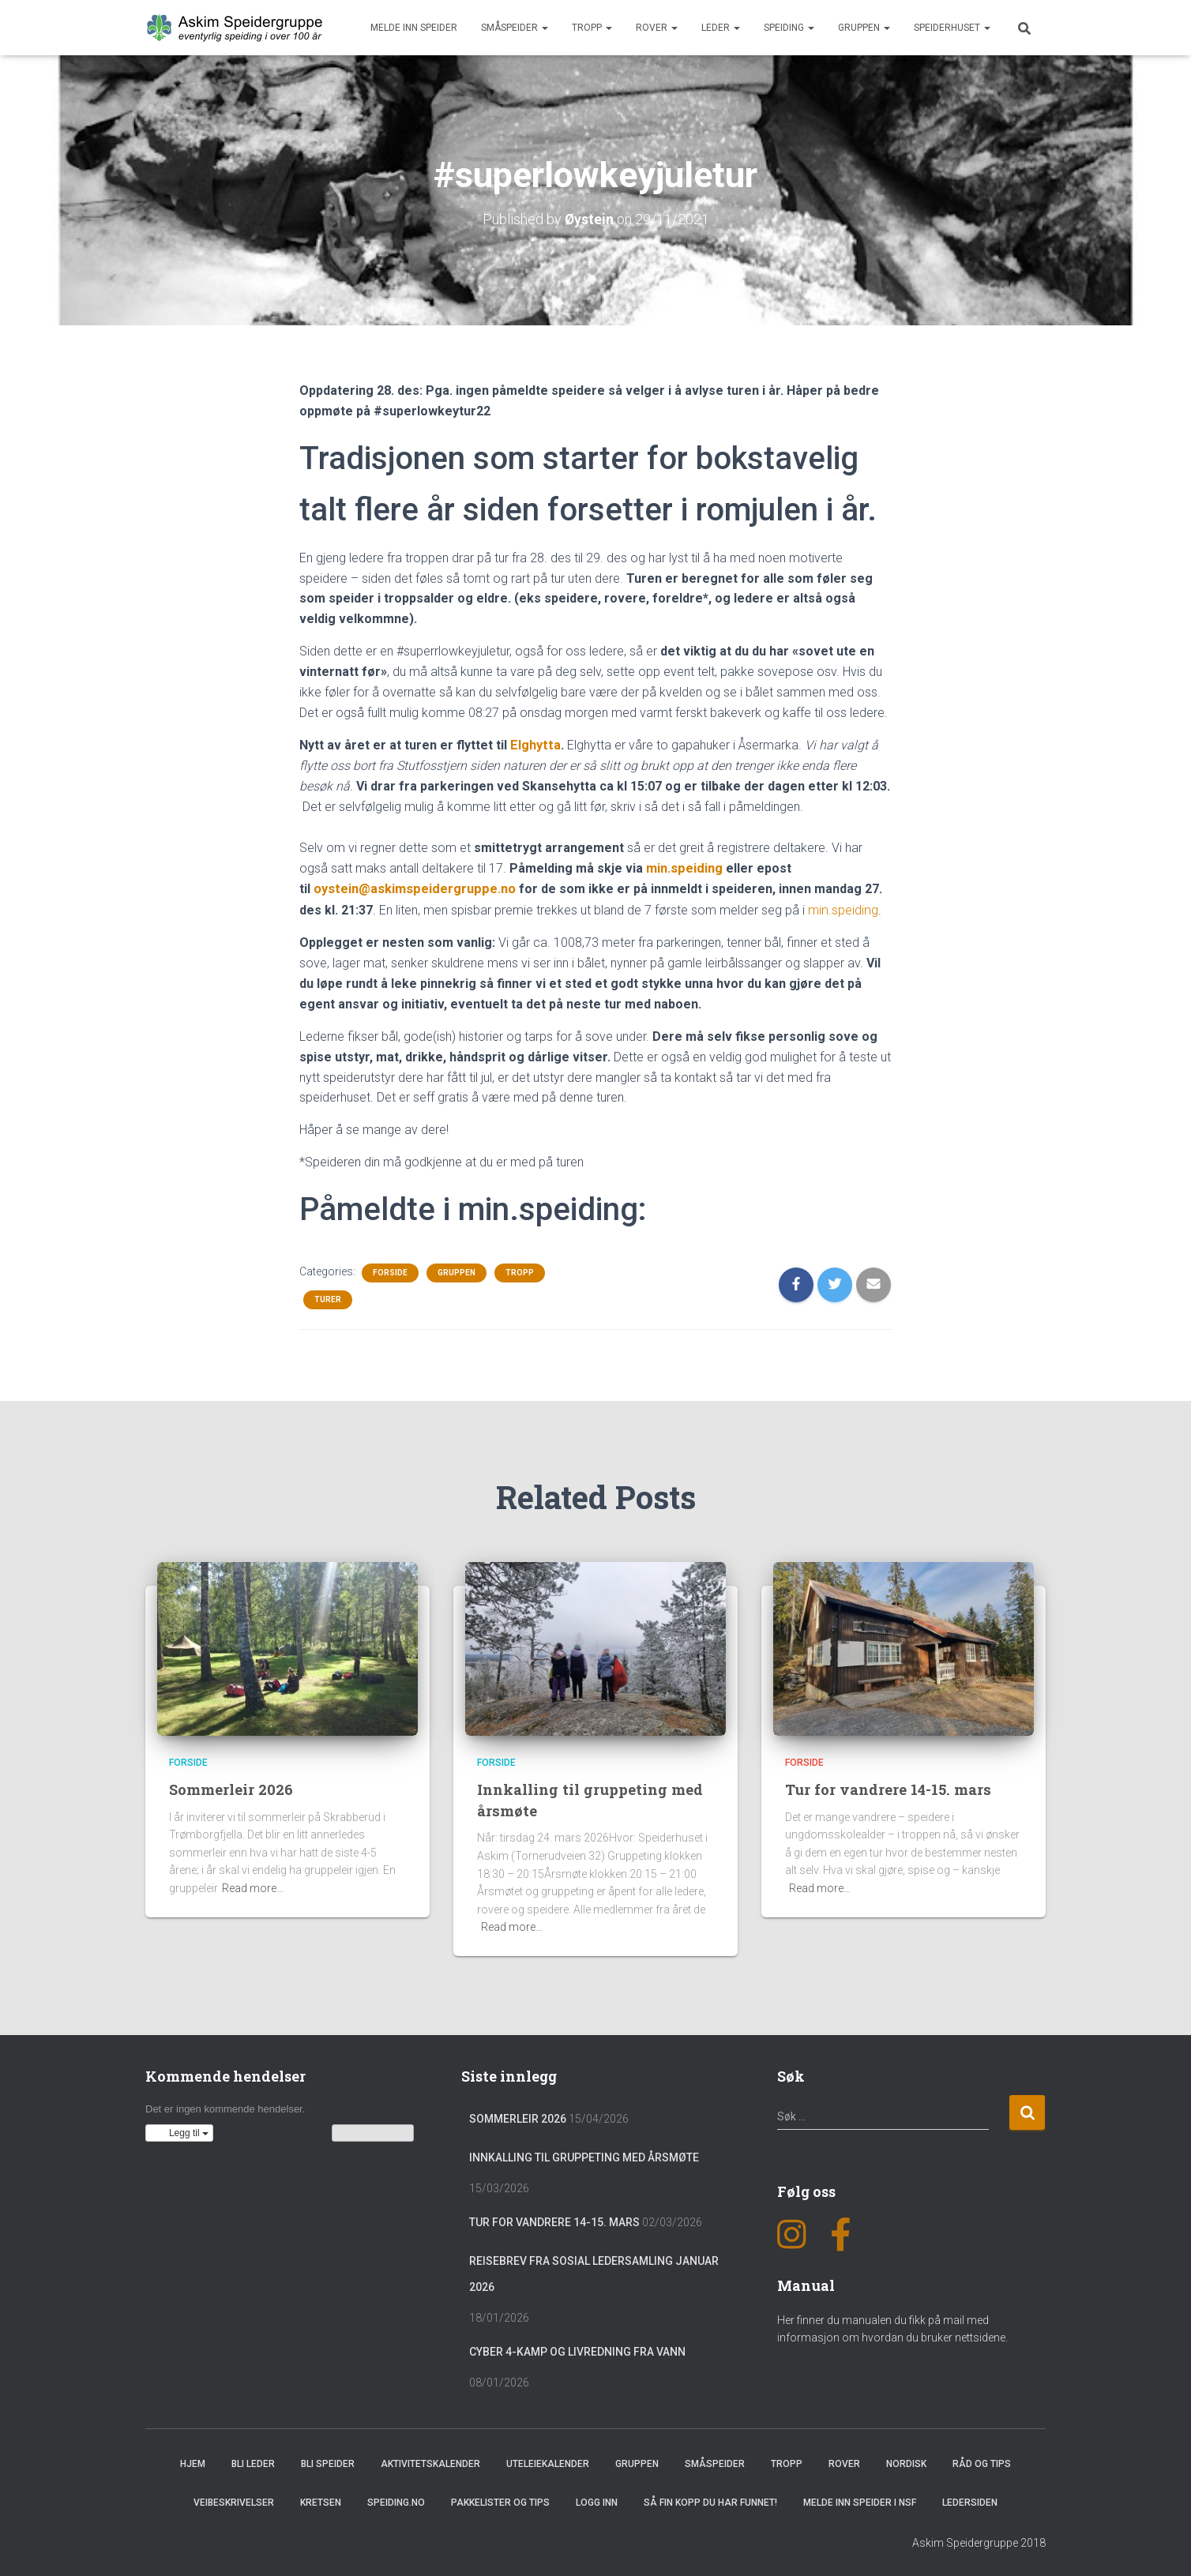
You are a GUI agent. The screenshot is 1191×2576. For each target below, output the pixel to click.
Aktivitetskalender (430, 2461)
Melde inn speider (413, 27)
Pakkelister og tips (500, 2500)
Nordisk (906, 2461)
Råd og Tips (981, 2461)
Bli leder (253, 2461)
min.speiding (683, 867)
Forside (390, 1270)
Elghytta (534, 744)
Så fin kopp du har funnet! (710, 2500)
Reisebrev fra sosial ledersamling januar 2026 (594, 2272)
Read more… (253, 1885)
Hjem (192, 2461)
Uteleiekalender (547, 2461)
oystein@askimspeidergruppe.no (413, 887)
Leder (720, 27)
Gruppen (864, 27)
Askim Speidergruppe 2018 (979, 2540)
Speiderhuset (952, 27)
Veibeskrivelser (233, 2500)
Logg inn (597, 2500)
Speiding (789, 27)
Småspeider (514, 27)
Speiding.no (396, 2500)
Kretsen (320, 2500)
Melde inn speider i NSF (859, 2500)
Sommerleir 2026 (231, 1787)
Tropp (592, 27)
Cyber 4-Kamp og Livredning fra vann (577, 2349)
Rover (657, 27)
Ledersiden (970, 2500)
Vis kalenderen (373, 2130)
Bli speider (328, 2461)
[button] (179, 2131)
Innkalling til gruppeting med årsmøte (584, 2155)
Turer (327, 1297)
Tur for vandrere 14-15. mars (890, 1787)
